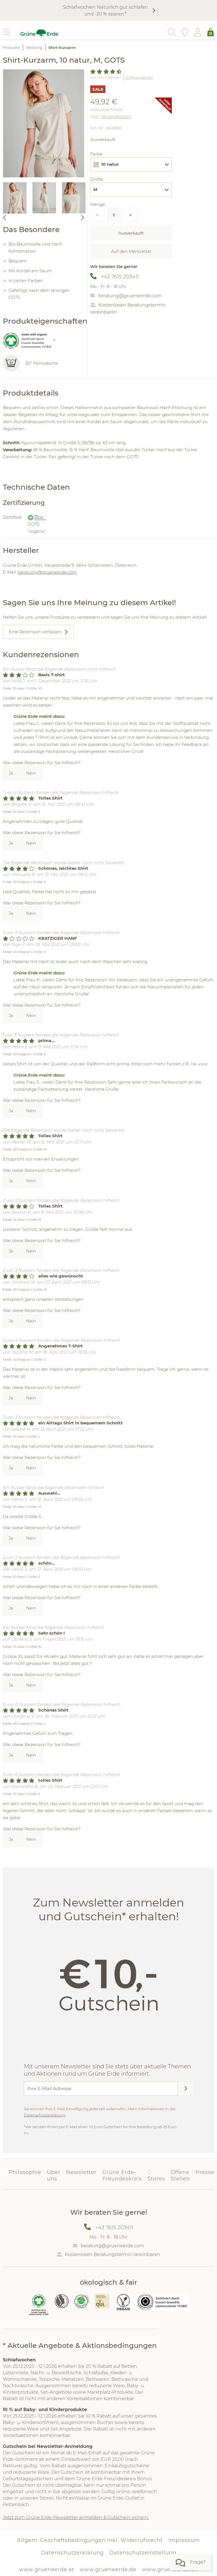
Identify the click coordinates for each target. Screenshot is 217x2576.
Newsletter (81, 2172)
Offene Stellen (180, 2175)
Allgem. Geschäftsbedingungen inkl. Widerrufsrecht (90, 2540)
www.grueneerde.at (46, 2569)
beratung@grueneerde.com (130, 295)
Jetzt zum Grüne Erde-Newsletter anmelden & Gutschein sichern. (76, 2517)
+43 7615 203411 (120, 277)
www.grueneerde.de (108, 2569)
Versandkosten (116, 116)
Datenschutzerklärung (44, 2115)
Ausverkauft (131, 233)
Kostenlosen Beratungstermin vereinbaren (112, 2254)
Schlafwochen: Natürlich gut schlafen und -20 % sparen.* (105, 10)
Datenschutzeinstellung (142, 2553)
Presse (205, 2172)
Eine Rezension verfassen (35, 631)
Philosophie (24, 2172)
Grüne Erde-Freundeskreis (122, 2175)
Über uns (53, 2175)
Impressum (184, 2540)
